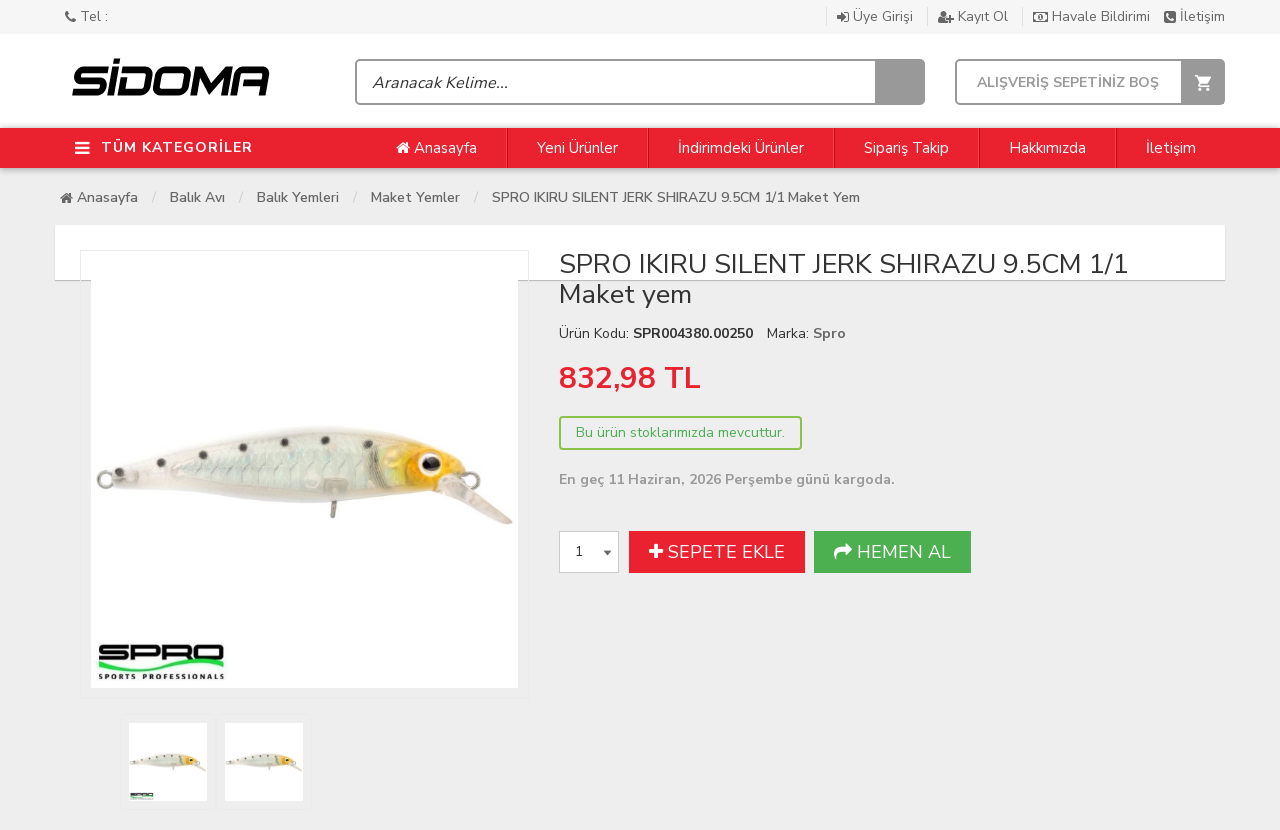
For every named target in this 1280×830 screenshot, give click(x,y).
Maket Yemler (415, 197)
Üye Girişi (877, 16)
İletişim (1194, 16)
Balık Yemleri (298, 197)
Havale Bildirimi (1093, 16)
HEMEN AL (892, 552)
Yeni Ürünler (577, 148)
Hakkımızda (1047, 148)
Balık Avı (197, 197)
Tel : (86, 16)
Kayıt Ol (975, 16)
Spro (829, 333)
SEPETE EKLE (717, 552)
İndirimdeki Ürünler (741, 148)
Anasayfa (436, 148)
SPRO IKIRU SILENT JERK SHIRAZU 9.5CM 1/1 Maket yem (676, 197)
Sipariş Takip (906, 148)
